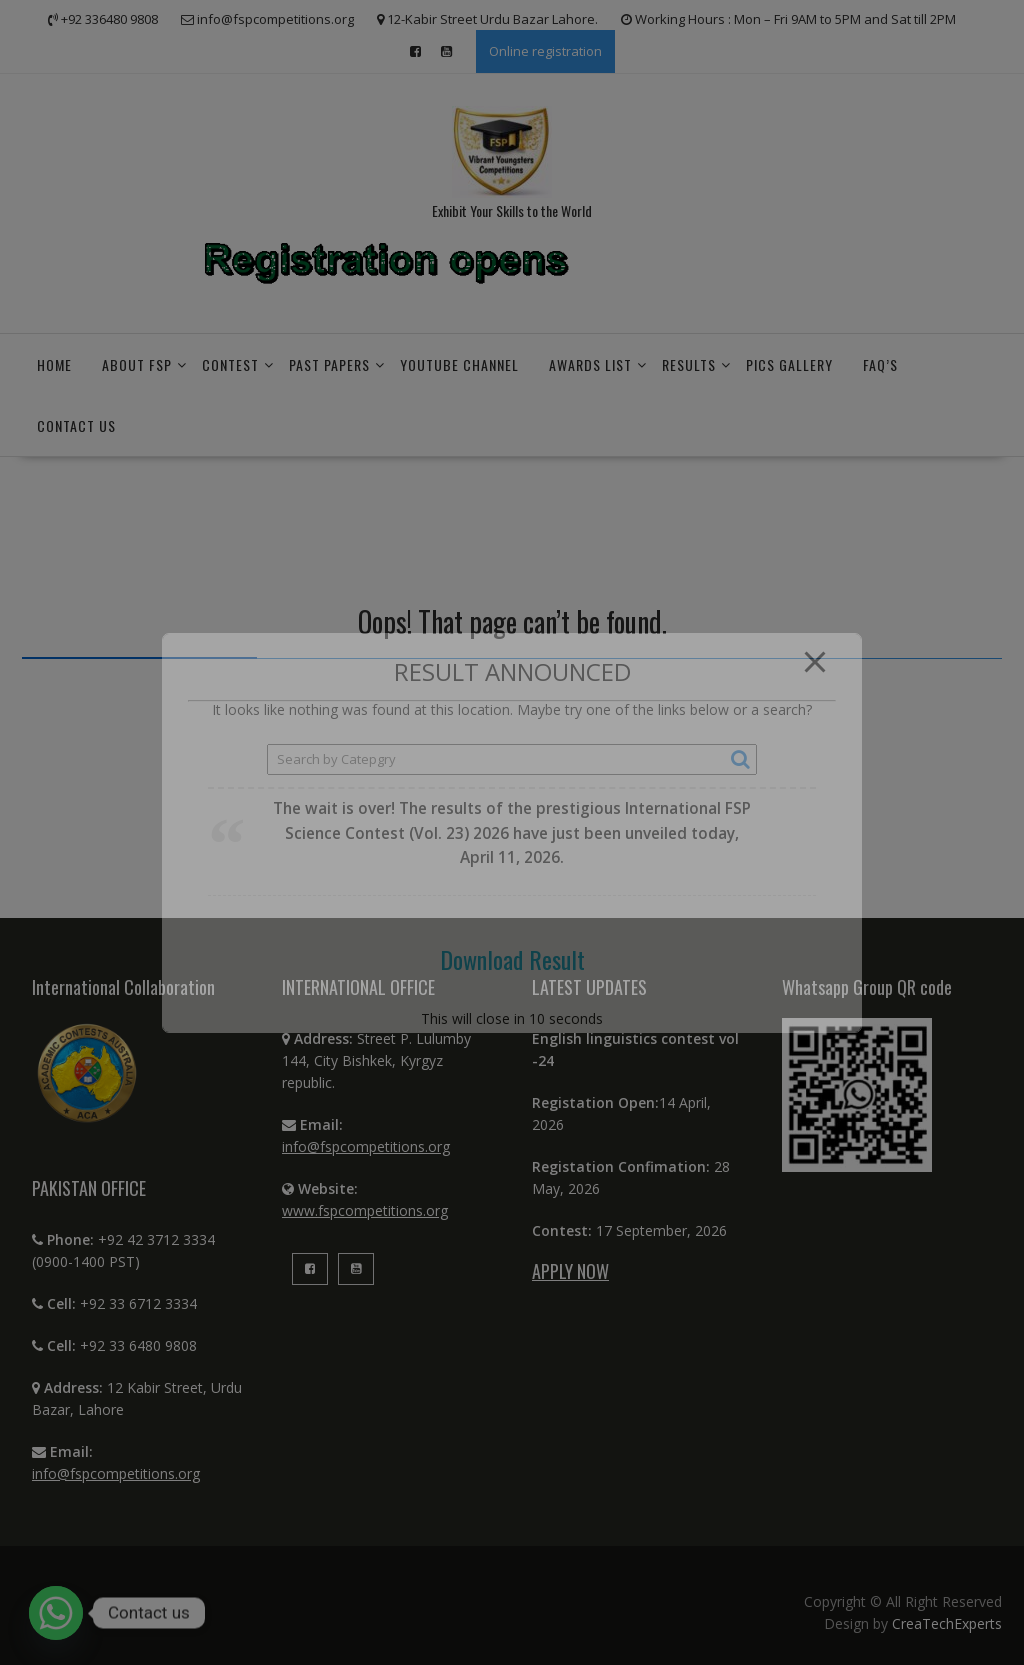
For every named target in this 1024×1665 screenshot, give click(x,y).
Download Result (512, 959)
